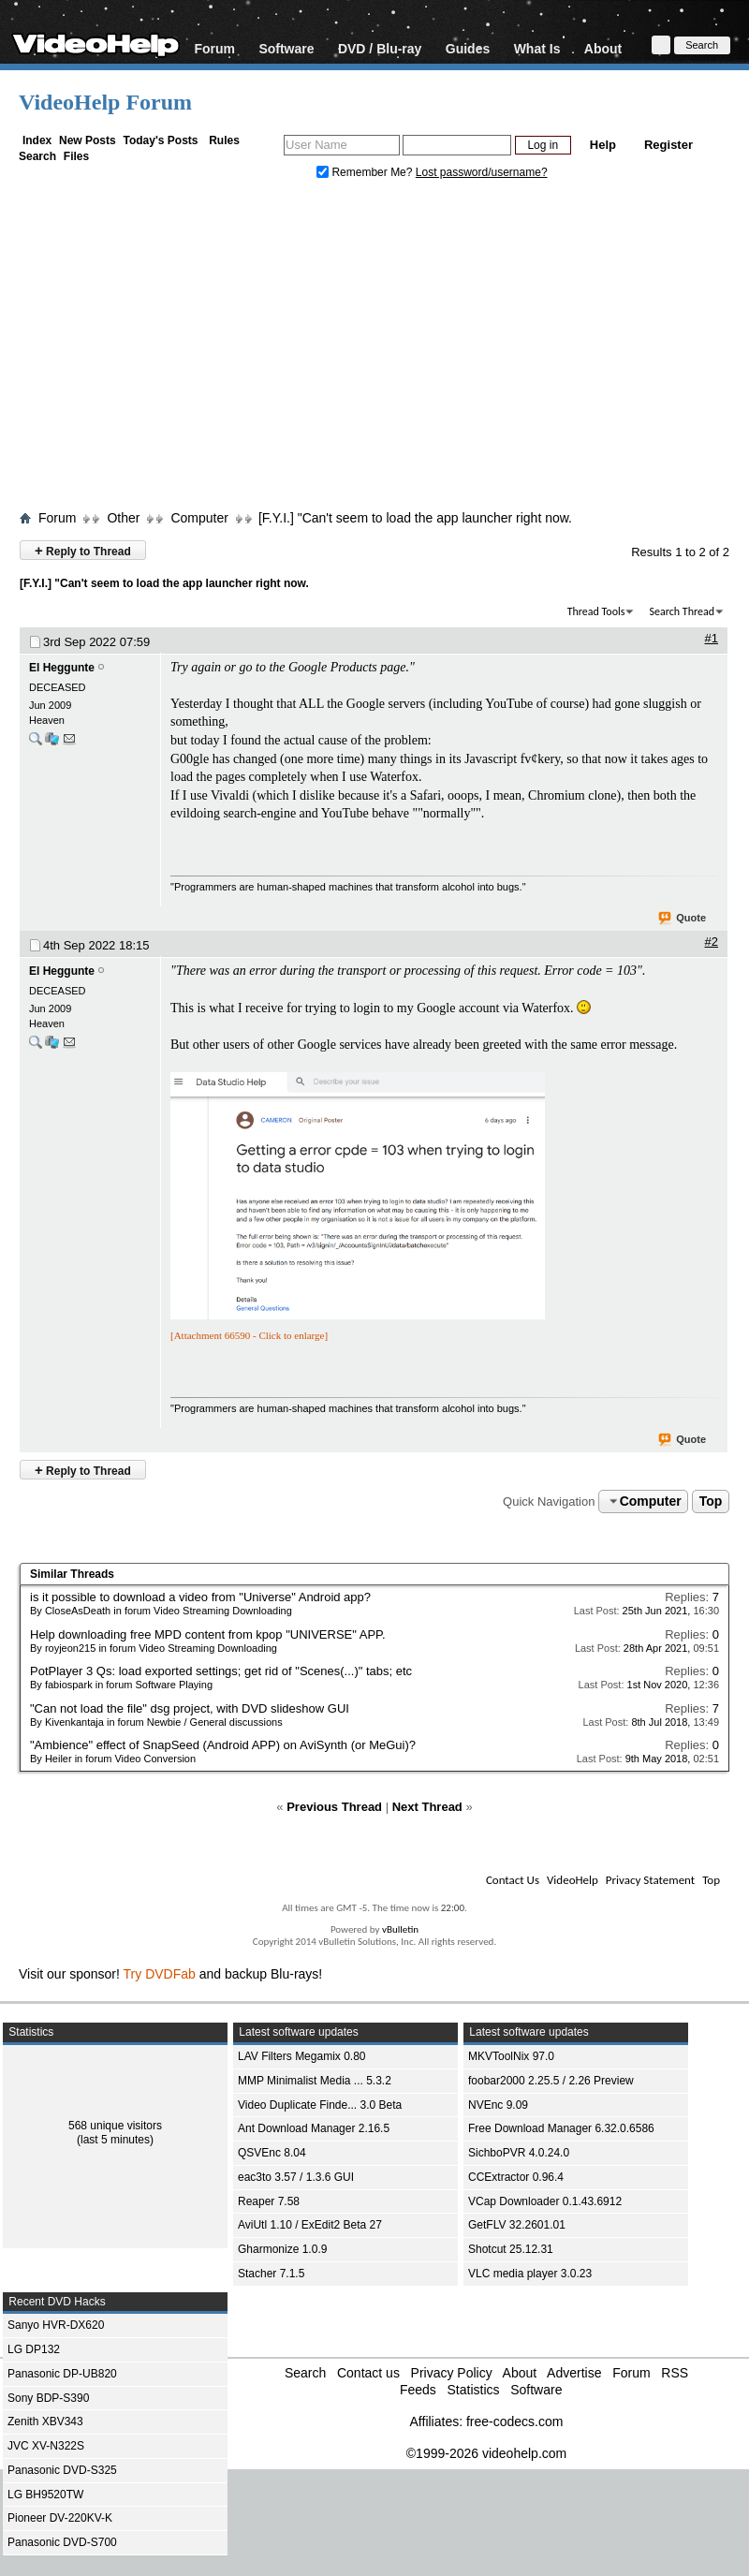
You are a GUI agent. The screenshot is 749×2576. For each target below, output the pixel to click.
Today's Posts (160, 140)
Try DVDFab (160, 1973)
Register (668, 145)
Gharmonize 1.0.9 (282, 2249)
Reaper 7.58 (269, 2201)
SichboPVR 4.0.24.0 (518, 2152)
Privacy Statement (650, 1880)
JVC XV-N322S (45, 2445)
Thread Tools (596, 611)
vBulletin (400, 1929)
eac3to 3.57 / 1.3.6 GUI (296, 2177)
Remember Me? (366, 172)
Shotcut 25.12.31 (510, 2249)
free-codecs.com (514, 2421)
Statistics (473, 2389)
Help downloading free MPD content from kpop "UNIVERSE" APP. (208, 1634)
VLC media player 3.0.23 (530, 2273)
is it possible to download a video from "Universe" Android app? (200, 1597)
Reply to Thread (83, 550)
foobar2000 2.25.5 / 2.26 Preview (551, 2080)
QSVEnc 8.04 (272, 2152)
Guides (468, 48)
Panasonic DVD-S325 (62, 2470)
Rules (224, 140)
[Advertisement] (375, 349)
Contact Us (512, 1880)
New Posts (87, 140)
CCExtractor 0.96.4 (516, 2177)
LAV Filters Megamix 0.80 (302, 2056)
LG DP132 (33, 2349)
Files (76, 156)
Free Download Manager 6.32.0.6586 (561, 2128)
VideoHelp (572, 1880)
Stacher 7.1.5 (271, 2273)
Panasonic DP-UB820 (62, 2373)
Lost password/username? (482, 172)
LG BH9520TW (45, 2494)
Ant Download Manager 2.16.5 (313, 2128)
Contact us (368, 2372)
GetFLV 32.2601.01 (516, 2224)
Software (286, 48)
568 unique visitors (115, 2125)
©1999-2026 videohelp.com (486, 2453)
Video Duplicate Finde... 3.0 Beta (320, 2105)
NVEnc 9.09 (498, 2105)
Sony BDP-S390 (48, 2398)
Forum (214, 48)
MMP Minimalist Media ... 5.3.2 (314, 2080)
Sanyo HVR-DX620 (55, 2325)
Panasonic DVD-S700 (62, 2542)
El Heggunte (62, 667)
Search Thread (681, 611)
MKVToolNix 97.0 (511, 2056)
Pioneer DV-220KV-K (59, 2517)
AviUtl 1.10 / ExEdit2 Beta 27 (310, 2224)
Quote (683, 918)
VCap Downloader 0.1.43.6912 (545, 2201)
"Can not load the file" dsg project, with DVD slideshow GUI (189, 1708)
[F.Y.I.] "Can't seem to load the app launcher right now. (415, 517)
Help (603, 145)
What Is (537, 48)
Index (36, 140)
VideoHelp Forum (105, 102)
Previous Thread (334, 1807)
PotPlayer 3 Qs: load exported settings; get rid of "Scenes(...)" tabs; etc (221, 1671)
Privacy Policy (451, 2372)
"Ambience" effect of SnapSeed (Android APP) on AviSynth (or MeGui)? (223, 1745)
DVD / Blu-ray (379, 48)
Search (37, 156)
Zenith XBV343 (45, 2421)
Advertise (574, 2372)
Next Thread (427, 1807)
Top (711, 1501)
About (603, 48)
